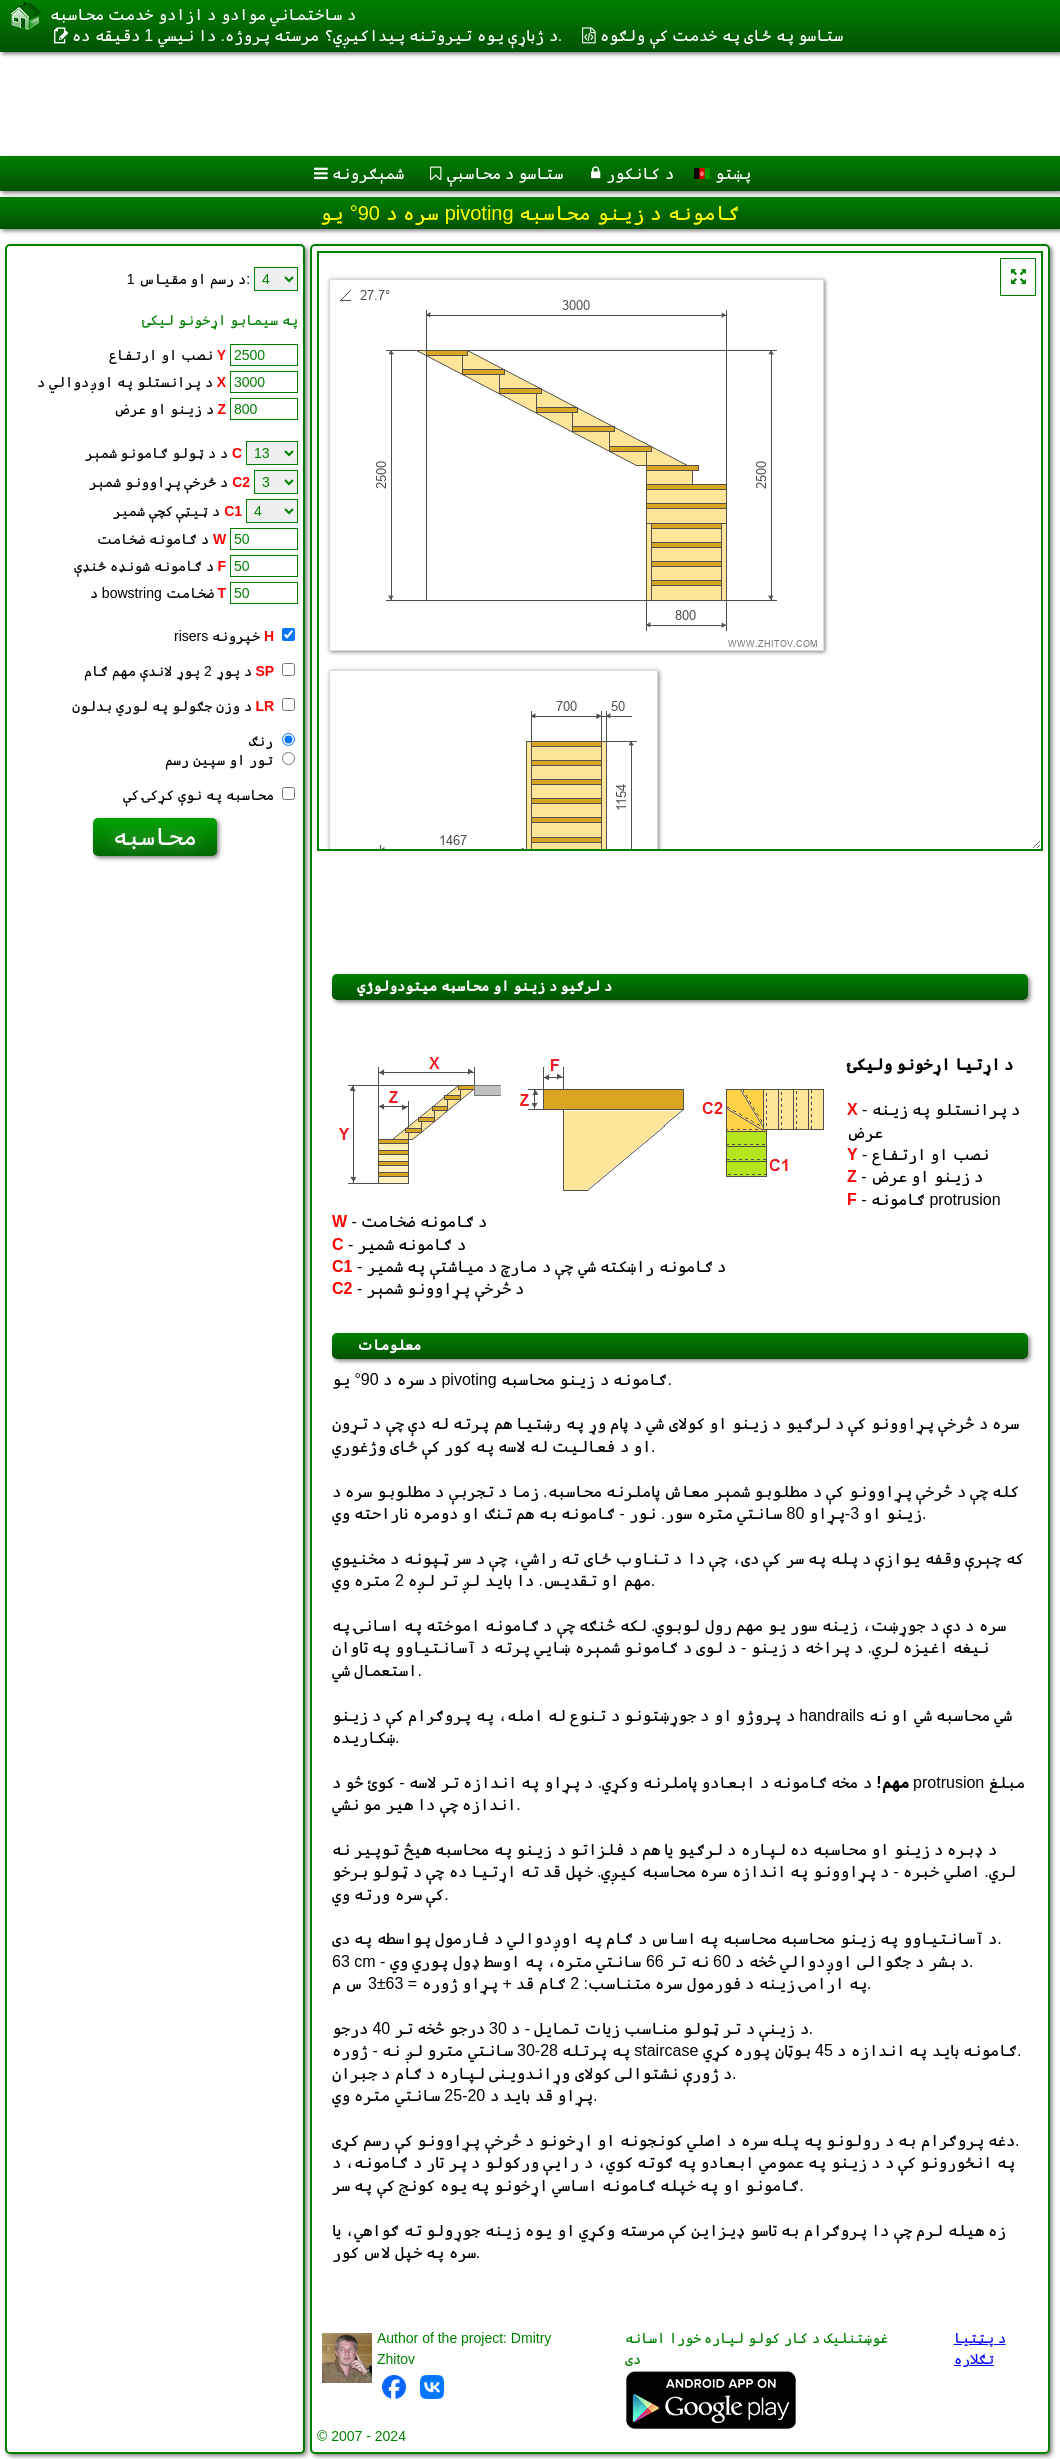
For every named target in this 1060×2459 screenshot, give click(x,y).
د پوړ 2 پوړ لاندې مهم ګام (189, 671)
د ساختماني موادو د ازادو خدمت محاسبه (203, 14)
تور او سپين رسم (230, 760)
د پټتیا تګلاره (980, 2348)
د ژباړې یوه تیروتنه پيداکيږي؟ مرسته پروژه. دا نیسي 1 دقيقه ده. (317, 35)
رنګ (272, 741)
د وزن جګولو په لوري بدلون (183, 706)
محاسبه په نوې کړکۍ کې (209, 795)
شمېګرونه (368, 173)
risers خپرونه (234, 636)
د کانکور (639, 173)
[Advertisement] (510, 104)
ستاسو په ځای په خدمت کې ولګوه (721, 35)
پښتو (722, 173)
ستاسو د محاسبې (505, 173)
